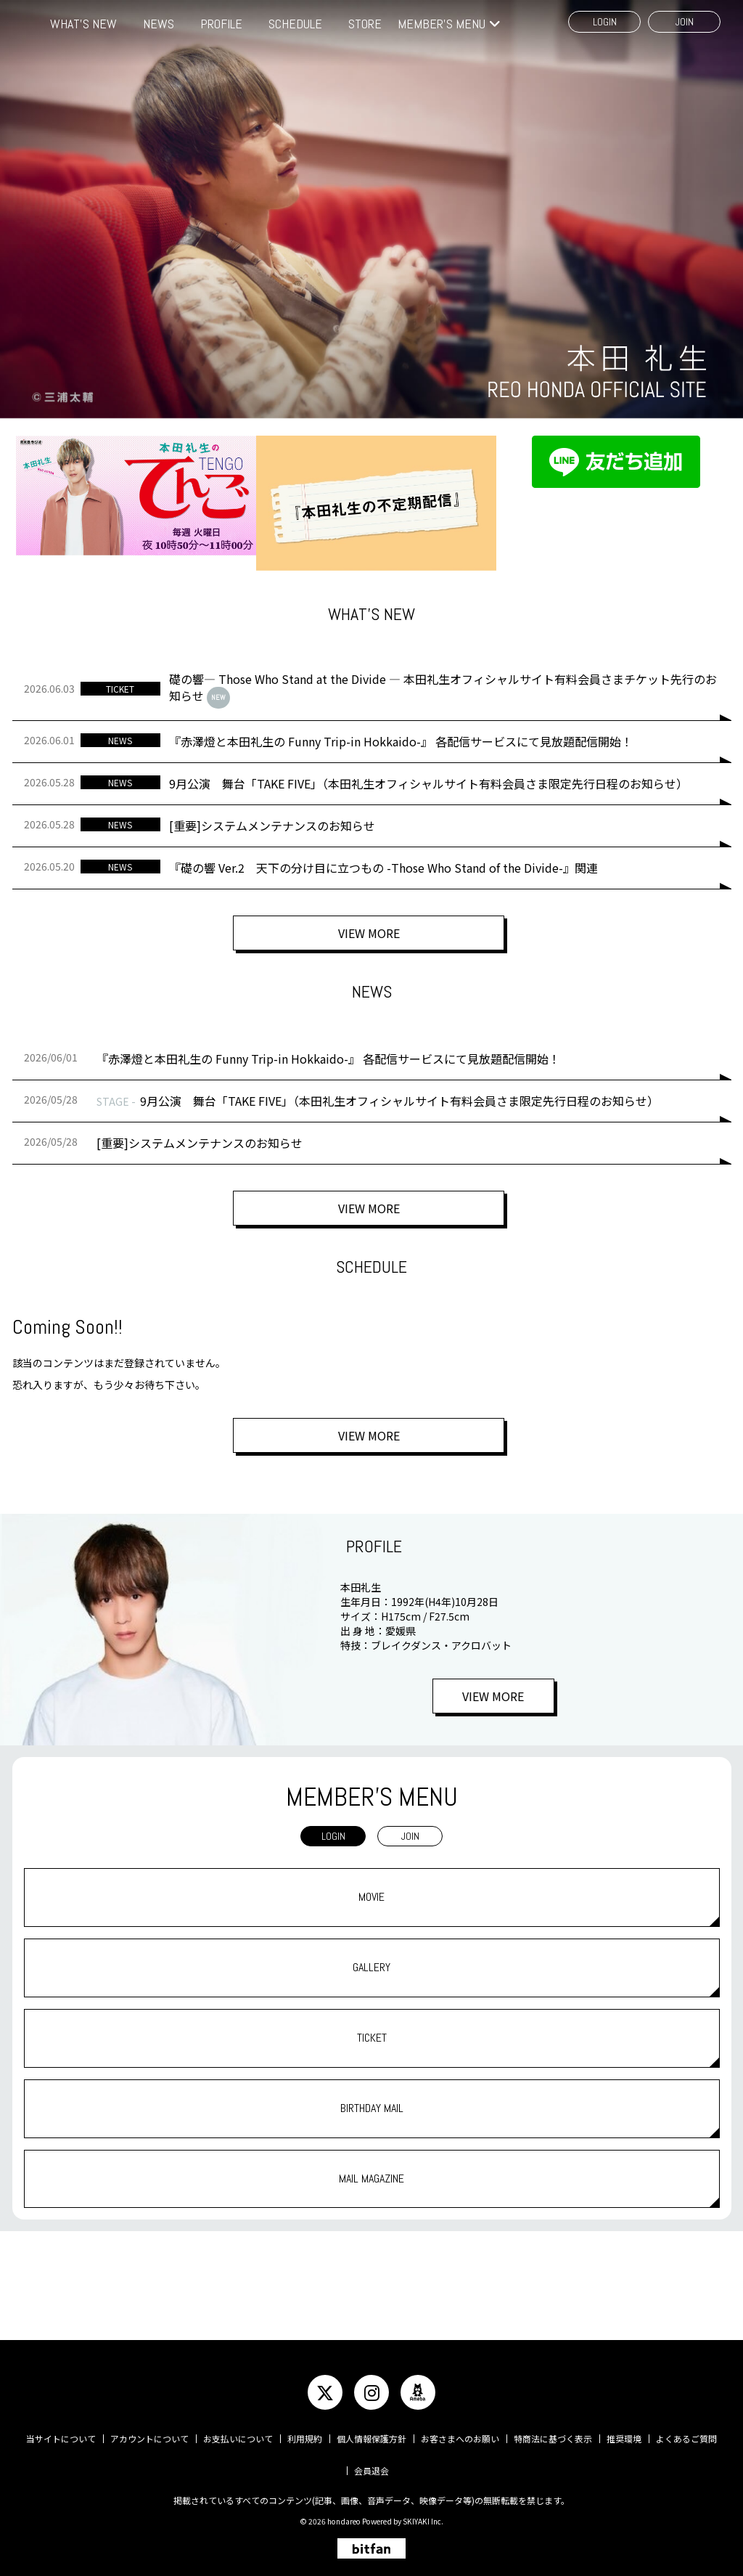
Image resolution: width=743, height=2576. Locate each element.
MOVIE (371, 1896)
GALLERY (371, 1967)
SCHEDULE (295, 23)
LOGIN (605, 21)
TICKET (372, 2037)
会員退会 (371, 2470)
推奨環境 (624, 2438)
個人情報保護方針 (371, 2438)
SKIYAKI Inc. (423, 2521)
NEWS (158, 23)
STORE (365, 23)
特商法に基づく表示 (553, 2438)
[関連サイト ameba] (418, 2392)
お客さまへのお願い (460, 2438)
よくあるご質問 (686, 2438)
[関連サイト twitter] (325, 2392)
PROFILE (221, 23)
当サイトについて (61, 2438)
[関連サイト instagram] (371, 2392)
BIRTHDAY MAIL (371, 2108)
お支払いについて (238, 2438)
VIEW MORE (371, 936)
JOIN (685, 21)
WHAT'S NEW (83, 23)
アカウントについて (149, 2438)
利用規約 (304, 2438)
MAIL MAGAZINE (371, 2178)
